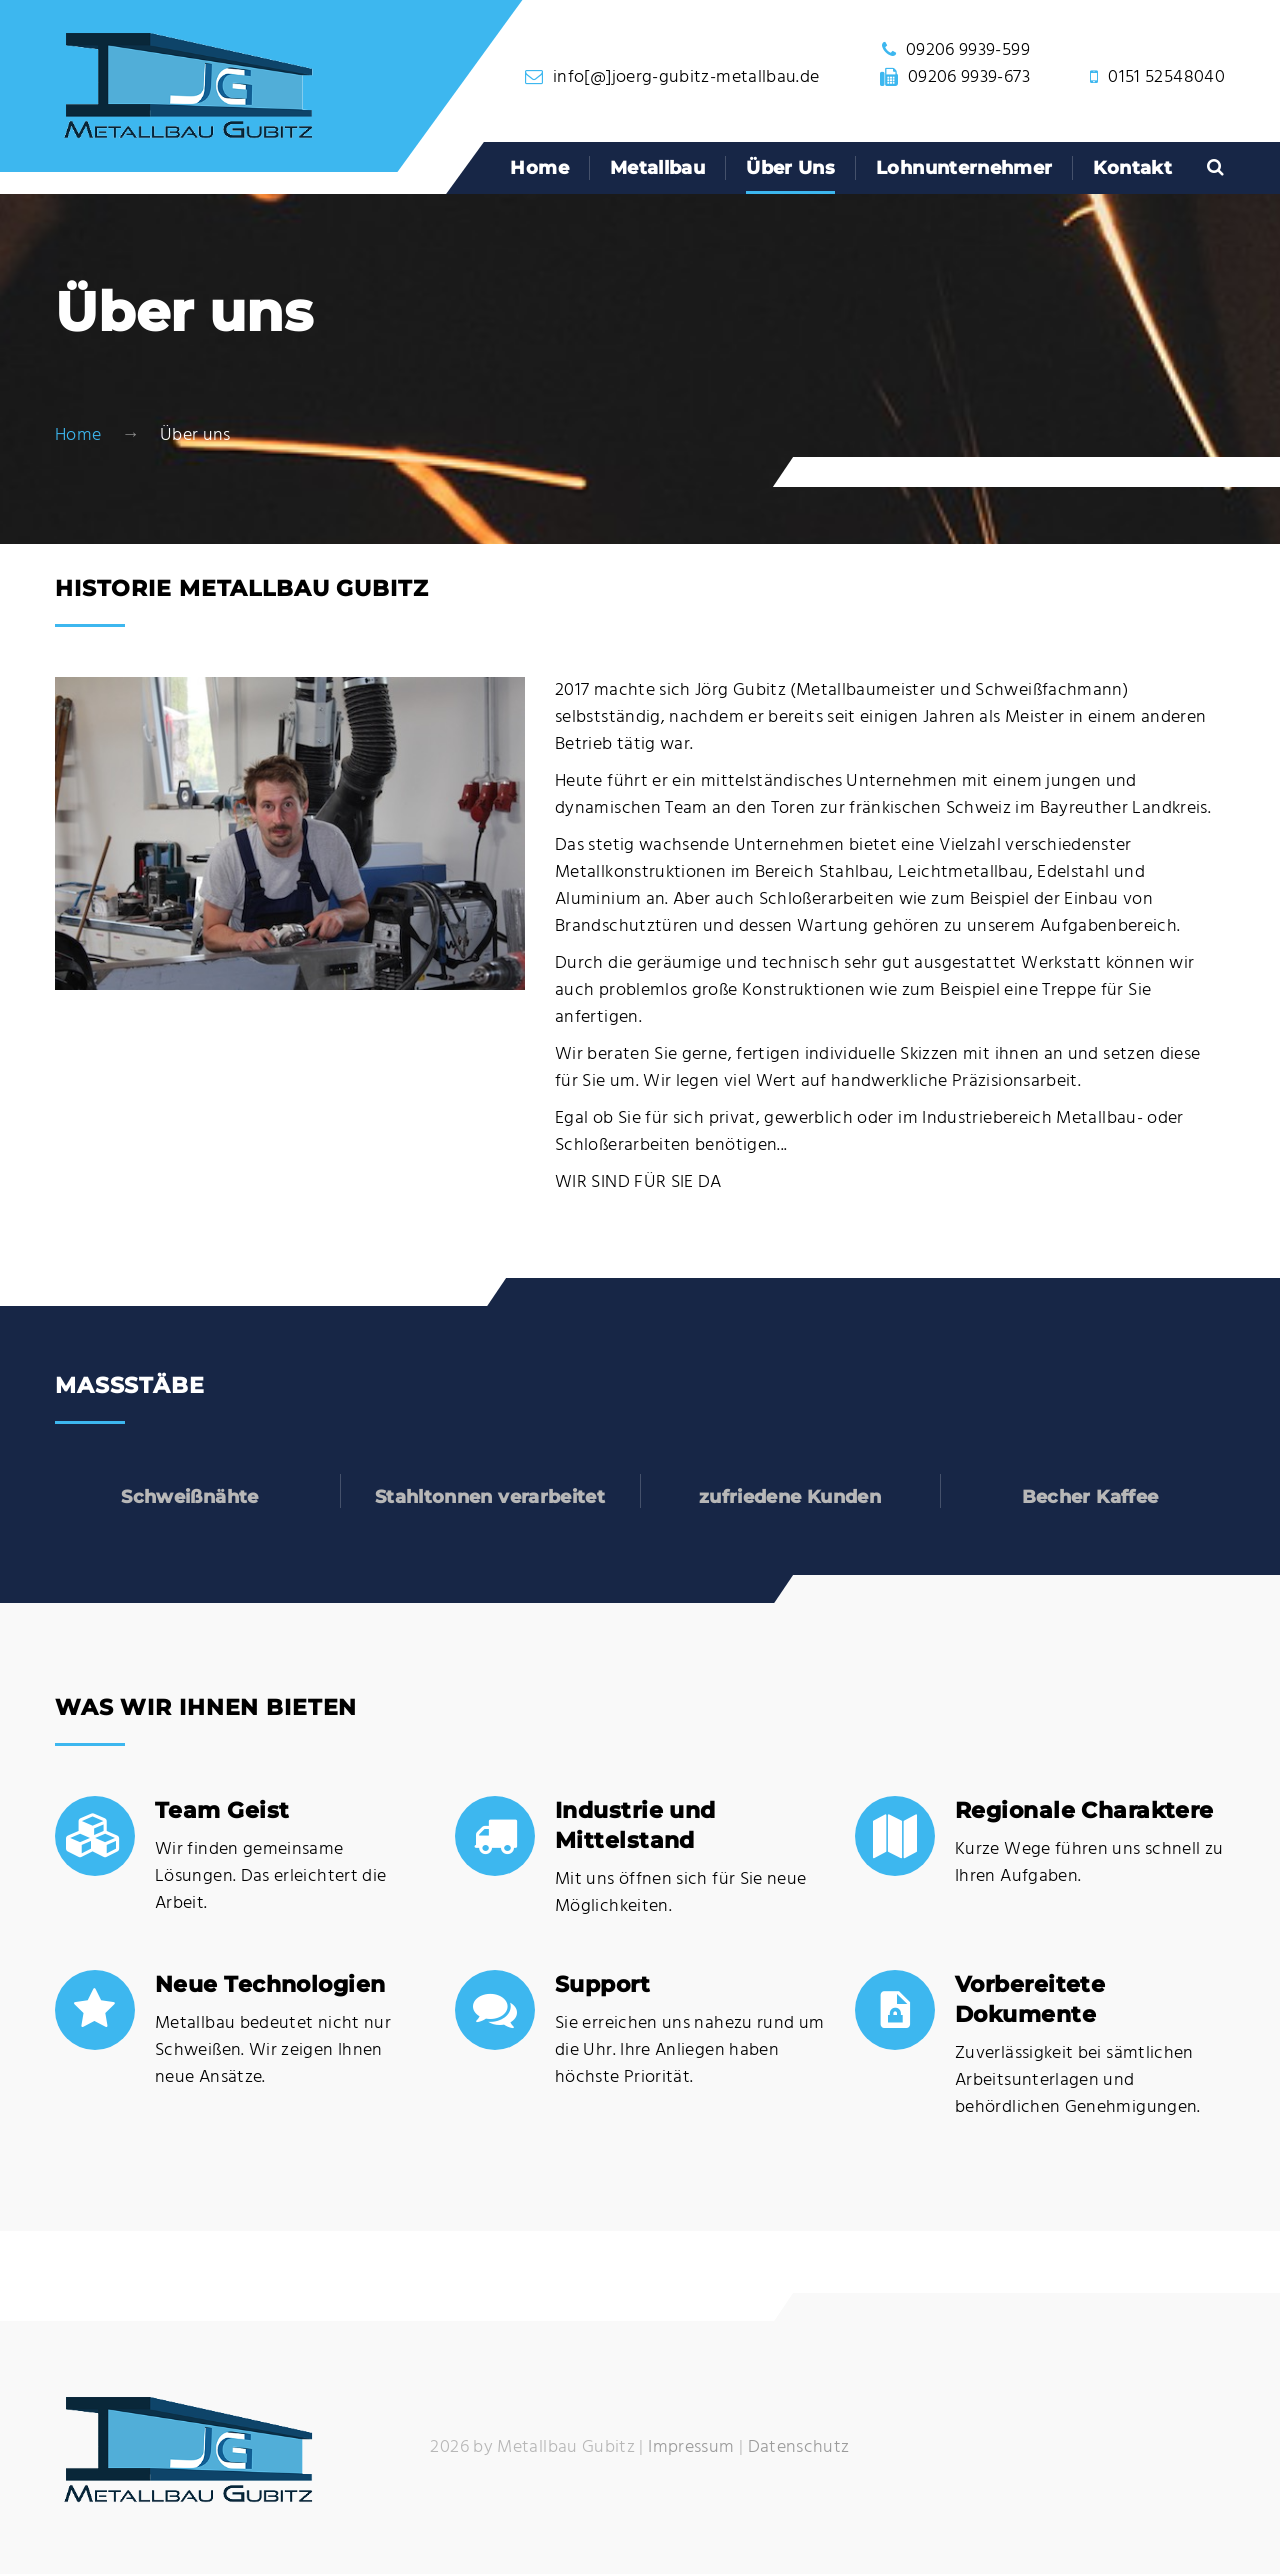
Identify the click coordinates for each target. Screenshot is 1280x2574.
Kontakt (1132, 168)
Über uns (790, 168)
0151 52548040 (1166, 77)
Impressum (691, 2447)
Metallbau (657, 168)
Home (539, 168)
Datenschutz (799, 2447)
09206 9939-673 (969, 77)
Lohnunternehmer (964, 168)
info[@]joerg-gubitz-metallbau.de (686, 77)
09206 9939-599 (968, 50)
